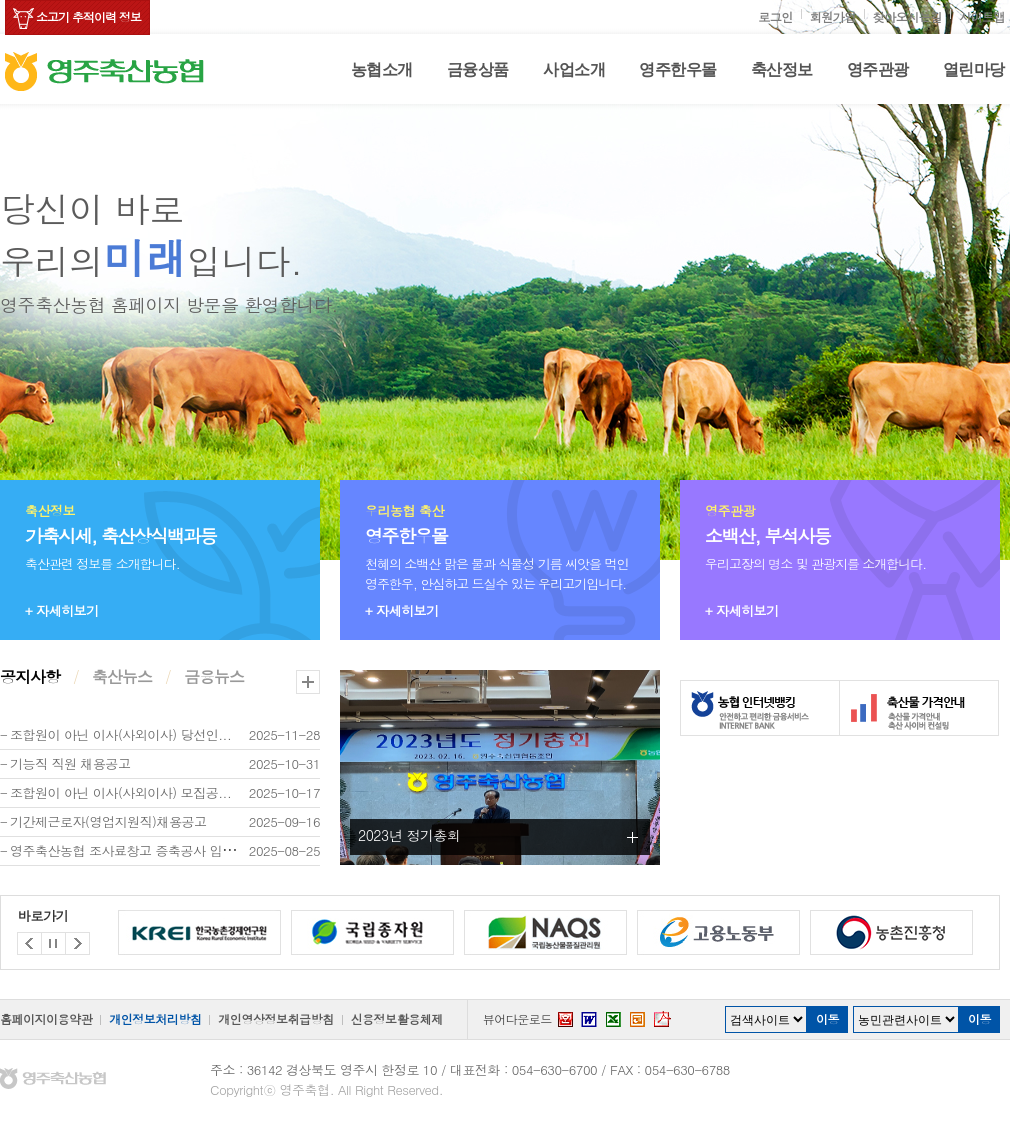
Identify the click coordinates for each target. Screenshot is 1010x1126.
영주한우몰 (678, 69)
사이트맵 (982, 16)
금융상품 (478, 69)
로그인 (775, 16)
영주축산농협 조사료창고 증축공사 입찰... (129, 850)
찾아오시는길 (907, 16)
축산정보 (782, 69)
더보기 (308, 682)
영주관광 (878, 69)
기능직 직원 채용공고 (70, 763)
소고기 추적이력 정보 (88, 16)
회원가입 (833, 16)
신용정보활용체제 (397, 1018)
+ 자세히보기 (62, 610)
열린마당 (974, 69)
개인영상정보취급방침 (275, 1018)
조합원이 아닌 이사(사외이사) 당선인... (120, 734)
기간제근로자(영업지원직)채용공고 (108, 821)
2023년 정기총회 (409, 835)
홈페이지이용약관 (46, 1018)
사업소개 (574, 69)
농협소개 (382, 69)
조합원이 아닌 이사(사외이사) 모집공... (120, 792)
